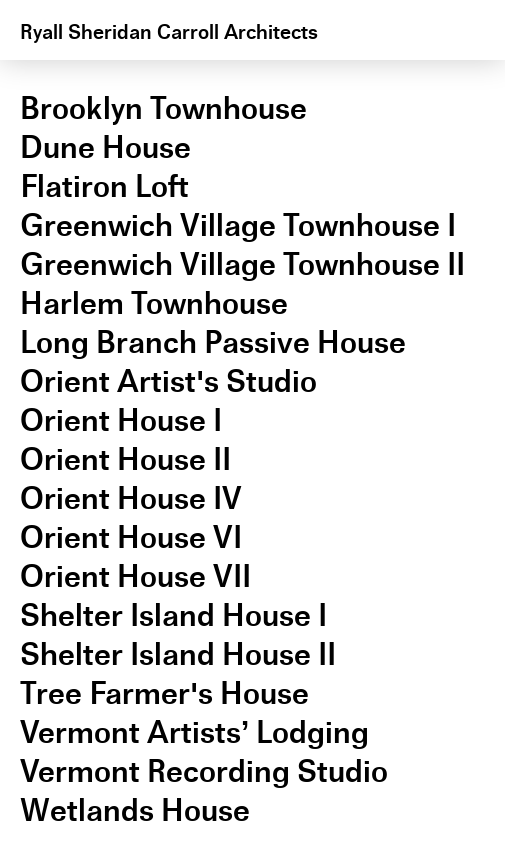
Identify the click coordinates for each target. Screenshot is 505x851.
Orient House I (121, 420)
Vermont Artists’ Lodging (194, 732)
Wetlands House (135, 810)
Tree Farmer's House (164, 693)
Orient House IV (131, 498)
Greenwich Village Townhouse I (238, 225)
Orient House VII (135, 576)
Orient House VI (131, 537)
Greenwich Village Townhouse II (242, 264)
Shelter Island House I (173, 615)
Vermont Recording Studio (204, 771)
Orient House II (125, 459)
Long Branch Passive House (213, 342)
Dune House (105, 147)
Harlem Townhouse (154, 303)
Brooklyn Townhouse (163, 108)
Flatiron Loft (104, 186)
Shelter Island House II (178, 654)
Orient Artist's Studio (168, 381)
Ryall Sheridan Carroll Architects (169, 32)
